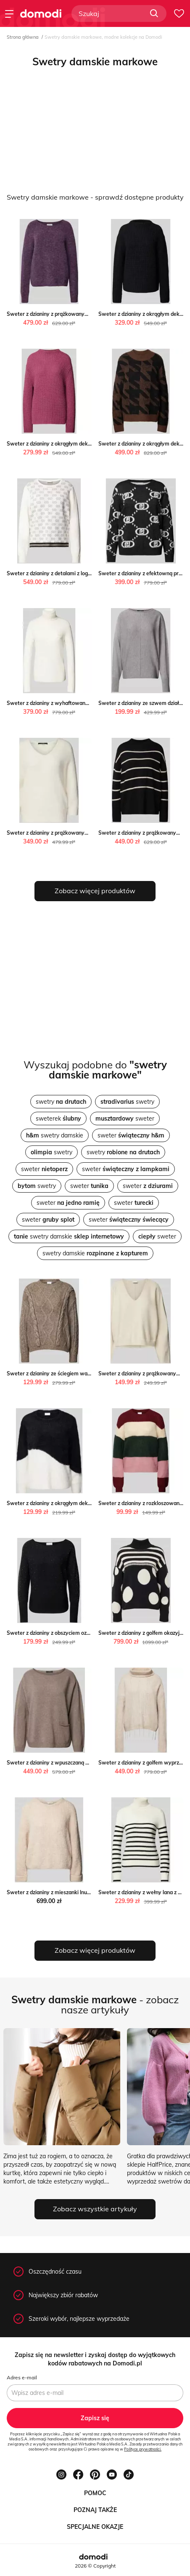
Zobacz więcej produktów (95, 890)
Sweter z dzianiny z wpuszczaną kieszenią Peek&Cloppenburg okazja (89, 1762)
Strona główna (23, 37)
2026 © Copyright (95, 2566)
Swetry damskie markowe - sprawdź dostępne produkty (95, 197)
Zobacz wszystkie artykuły (95, 2209)
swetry (61, 1101)
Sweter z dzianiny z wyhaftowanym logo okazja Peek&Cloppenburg (87, 703)
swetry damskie (54, 1135)
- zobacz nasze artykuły (95, 2004)
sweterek (58, 1118)
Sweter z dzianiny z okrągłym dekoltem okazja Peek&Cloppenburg (86, 443)
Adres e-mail (22, 2377)
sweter (124, 1118)
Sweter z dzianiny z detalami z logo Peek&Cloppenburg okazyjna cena (90, 573)
